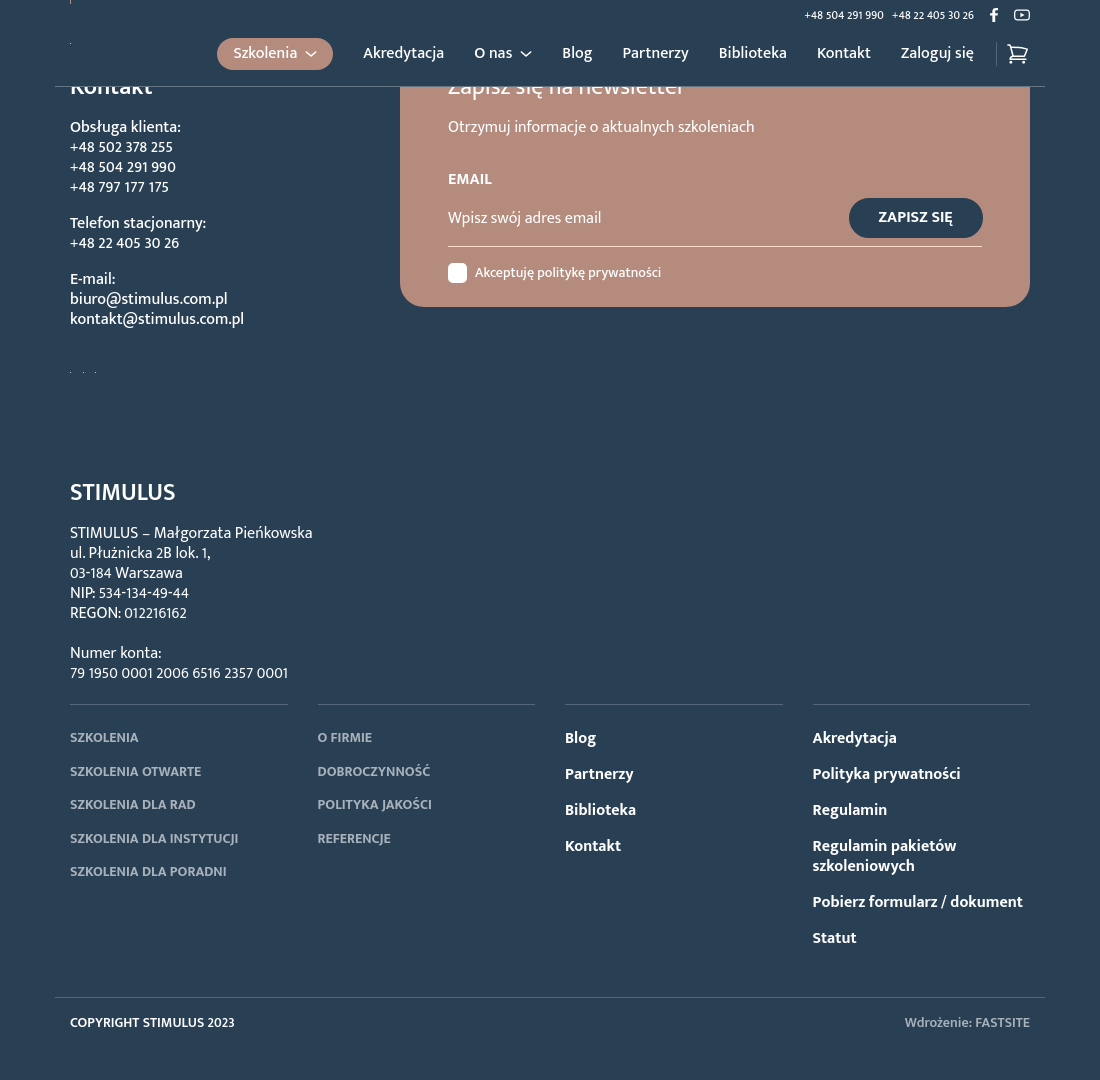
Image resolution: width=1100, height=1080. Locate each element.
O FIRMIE (345, 737)
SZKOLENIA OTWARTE (135, 771)
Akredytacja (403, 54)
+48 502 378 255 (121, 147)
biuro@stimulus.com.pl (149, 299)
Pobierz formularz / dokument (918, 902)
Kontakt (844, 54)
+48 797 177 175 (119, 187)
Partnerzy (656, 54)
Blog (577, 54)
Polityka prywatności (887, 774)
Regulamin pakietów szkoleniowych (885, 856)
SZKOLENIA (104, 737)
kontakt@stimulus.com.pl (157, 319)
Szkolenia (265, 53)
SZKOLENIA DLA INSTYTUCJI (154, 838)
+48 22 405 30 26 (933, 15)
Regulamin (850, 810)
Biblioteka (753, 54)
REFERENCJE (354, 838)
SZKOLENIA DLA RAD (133, 804)
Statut (835, 938)
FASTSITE (1002, 1022)
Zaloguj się (937, 54)
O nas (493, 54)
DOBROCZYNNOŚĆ (374, 771)
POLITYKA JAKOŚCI (375, 804)
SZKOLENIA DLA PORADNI (148, 871)
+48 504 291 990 (843, 15)
